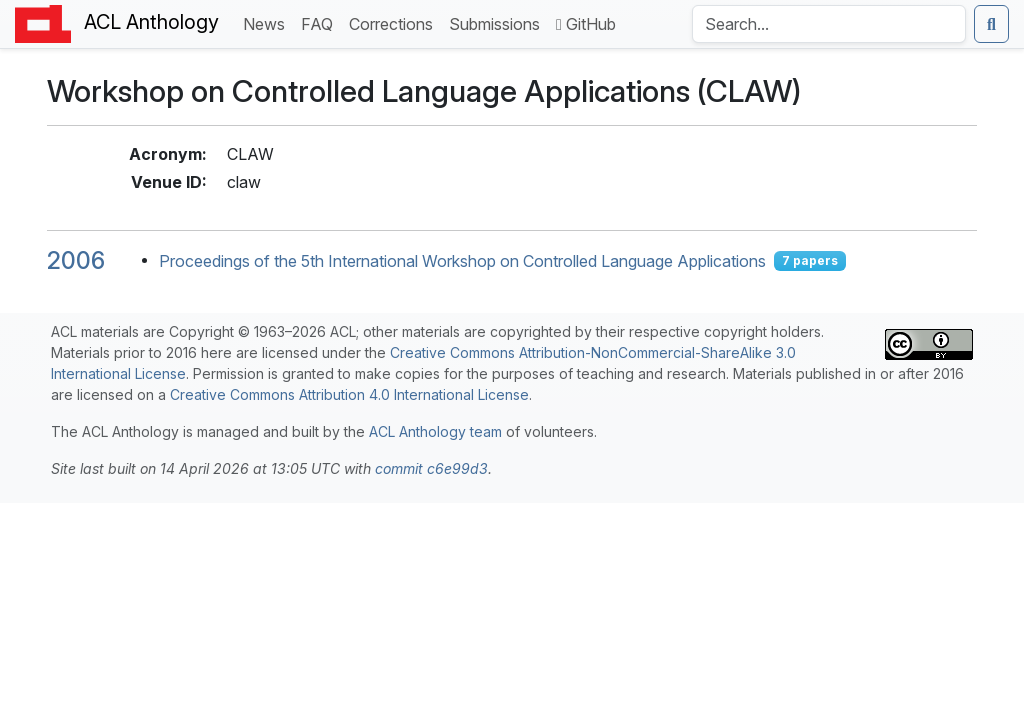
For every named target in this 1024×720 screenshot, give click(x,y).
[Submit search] (991, 24)
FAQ (321, 22)
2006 (76, 260)
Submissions (498, 22)
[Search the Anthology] (829, 24)
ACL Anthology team (435, 431)
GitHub (586, 24)
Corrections (395, 22)
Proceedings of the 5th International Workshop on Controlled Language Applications (462, 261)
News (268, 22)
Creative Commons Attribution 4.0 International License (349, 394)
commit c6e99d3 (431, 468)
